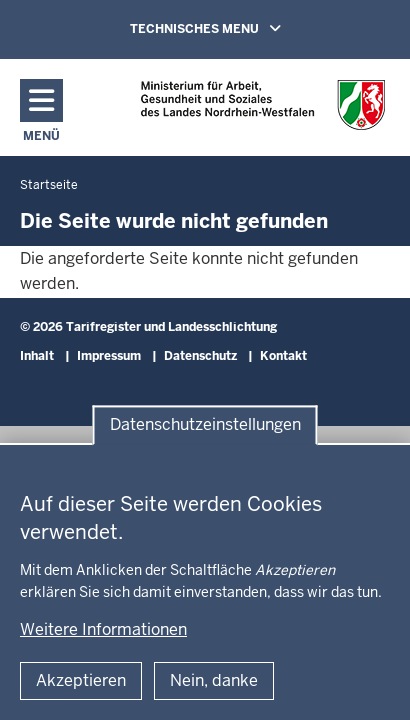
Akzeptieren (81, 680)
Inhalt (37, 356)
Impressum (109, 356)
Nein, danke (214, 680)
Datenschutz (200, 356)
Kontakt (283, 356)
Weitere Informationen (103, 629)
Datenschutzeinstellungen (205, 424)
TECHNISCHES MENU (234, 28)
